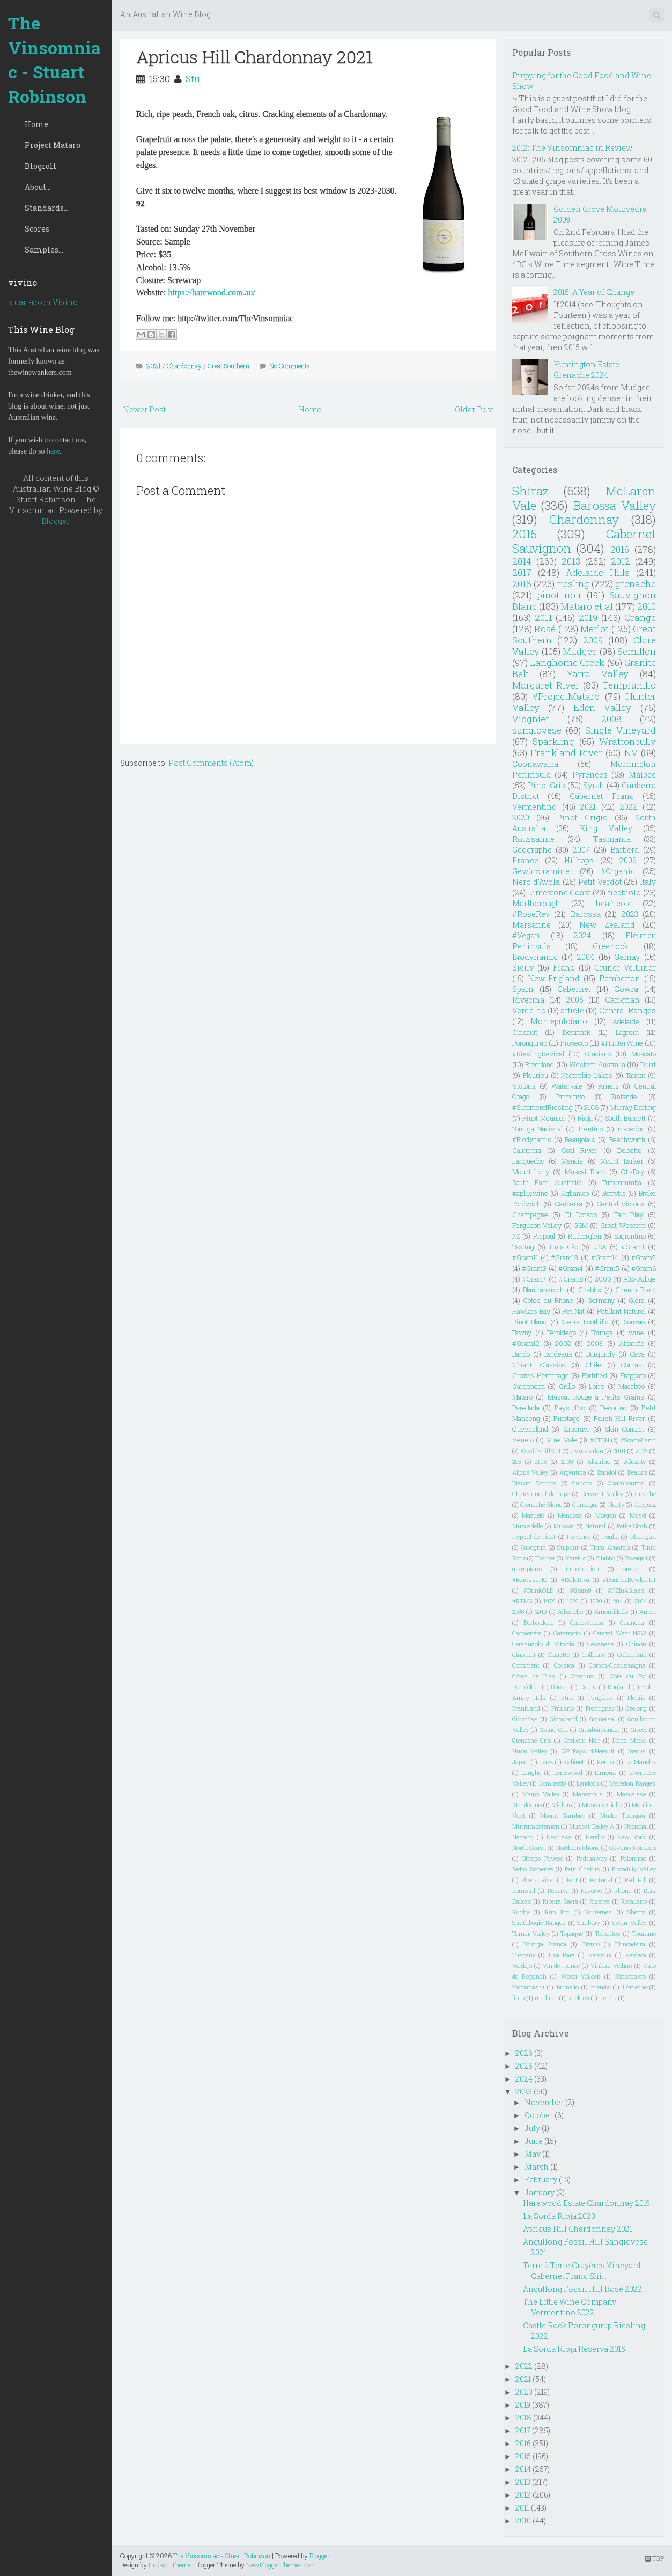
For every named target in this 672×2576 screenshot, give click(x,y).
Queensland (530, 1429)
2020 (520, 817)
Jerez (546, 1762)
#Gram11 (525, 1257)
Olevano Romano (632, 1848)
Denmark (576, 1032)
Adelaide (625, 1021)
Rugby (520, 1912)
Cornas (631, 1364)
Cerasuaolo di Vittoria (543, 1644)
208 (516, 1461)
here (53, 451)
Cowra (626, 989)
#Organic (618, 871)
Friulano (562, 1708)
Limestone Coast (559, 892)
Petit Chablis (582, 1869)
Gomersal (602, 1719)
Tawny (521, 1332)
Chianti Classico (539, 1364)
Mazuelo (533, 1515)
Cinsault (524, 1032)
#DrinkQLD (538, 1590)
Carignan (622, 1000)
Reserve (591, 1890)
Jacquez (645, 1504)
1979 (549, 1601)
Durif (648, 1064)
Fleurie (636, 1697)
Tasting (523, 1246)
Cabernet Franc (601, 796)
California (526, 1150)
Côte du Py (627, 1676)
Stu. (194, 78)
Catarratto (567, 1633)
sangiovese (537, 730)
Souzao (634, 1321)
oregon (632, 1569)
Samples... (44, 250)
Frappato (633, 1375)
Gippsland (563, 1719)
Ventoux (600, 1955)
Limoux (605, 1772)
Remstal (523, 1890)
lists (518, 1998)
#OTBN (599, 1440)
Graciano (598, 1053)
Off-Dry (632, 1171)
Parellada (526, 1407)
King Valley (606, 828)
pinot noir (559, 595)
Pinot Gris (547, 785)
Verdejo (522, 1965)
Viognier (530, 719)
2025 (642, 1451)
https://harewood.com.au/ (211, 292)
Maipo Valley (540, 1794)
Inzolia (637, 1751)
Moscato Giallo (602, 1805)
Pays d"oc (570, 1407)
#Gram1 (633, 1246)
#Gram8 (571, 1279)
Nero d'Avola (536, 882)
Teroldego (561, 1332)
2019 (588, 617)
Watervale (566, 1086)
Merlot (594, 629)
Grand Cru (553, 1730)
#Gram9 (581, 1590)
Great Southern (228, 365)
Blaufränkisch (543, 1289)
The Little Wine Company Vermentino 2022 (569, 2307)
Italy (648, 882)
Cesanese (600, 1644)
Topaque (571, 1933)
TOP (654, 2558)
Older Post (474, 409)
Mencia (572, 1161)
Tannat (635, 1075)
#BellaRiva (575, 1579)
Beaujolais (580, 1139)
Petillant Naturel (621, 1311)
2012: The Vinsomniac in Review (572, 148)
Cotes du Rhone (548, 1300)
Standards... (47, 208)
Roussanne (533, 839)
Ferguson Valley (537, 1225)
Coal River (579, 1150)
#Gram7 (534, 1279)
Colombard (632, 1654)
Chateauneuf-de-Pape (541, 1494)
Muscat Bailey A (591, 1826)
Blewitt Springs (534, 1483)
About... (38, 187)
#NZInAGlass (626, 1590)
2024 (582, 935)
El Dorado (581, 1214)
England (619, 1687)
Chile (593, 1364)
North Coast (529, 1848)
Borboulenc (538, 1622)
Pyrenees (590, 774)
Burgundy (600, 1354)
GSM (580, 1225)
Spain (523, 989)
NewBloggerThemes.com (281, 2564)
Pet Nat (573, 1311)
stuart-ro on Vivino (43, 302)
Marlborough (536, 903)
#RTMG (522, 1601)
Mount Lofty (531, 1171)
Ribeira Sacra (560, 1901)
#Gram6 (643, 1268)
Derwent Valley (602, 1494)
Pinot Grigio (582, 817)
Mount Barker (621, 1161)
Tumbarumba (621, 1182)
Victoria (524, 1086)
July (532, 2128)
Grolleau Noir (582, 1740)
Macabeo (631, 1386)
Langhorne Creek (567, 662)
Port (572, 1880)
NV (631, 752)
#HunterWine (622, 1043)
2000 (603, 1279)
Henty (616, 1504)
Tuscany (523, 1955)
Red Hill (636, 1880)
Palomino (633, 1858)
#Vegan (526, 935)
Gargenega (528, 1386)
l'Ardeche (635, 1987)
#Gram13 (564, 1257)
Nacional (636, 1826)
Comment (526, 1665)
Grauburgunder (599, 1730)
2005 (575, 1000)
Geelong (636, 1708)
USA (600, 1246)
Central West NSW (619, 1633)
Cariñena (632, 1622)
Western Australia (597, 1064)
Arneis (608, 1086)
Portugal (601, 1880)
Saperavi (576, 1429)
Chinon (636, 1644)
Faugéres (600, 1697)
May (533, 2154)
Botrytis (614, 1193)
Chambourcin (626, 1483)
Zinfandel (625, 1096)
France (525, 860)
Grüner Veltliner (625, 968)
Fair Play (629, 1214)
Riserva (599, 1901)
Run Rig (557, 1912)
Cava (637, 1354)
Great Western (623, 1225)
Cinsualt (524, 1654)
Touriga (602, 1332)
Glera (637, 1300)
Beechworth (627, 1139)
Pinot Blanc (529, 1321)
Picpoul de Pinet (534, 1537)
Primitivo (570, 1096)
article (572, 1010)
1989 (573, 1601)
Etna (567, 1697)
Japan (520, 1762)
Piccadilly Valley (634, 1869)
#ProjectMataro (566, 696)
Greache (645, 1494)
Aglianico (575, 1193)
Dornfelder (526, 1687)
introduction (582, 1569)
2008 (611, 719)
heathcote (614, 903)
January (540, 2192)
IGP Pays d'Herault (588, 1751)
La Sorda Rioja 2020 (559, 2216)
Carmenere (526, 1633)
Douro (588, 1687)
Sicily (523, 968)
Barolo (521, 1354)
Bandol (606, 1472)
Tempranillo (629, 685)
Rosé (545, 629)
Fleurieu (535, 1075)
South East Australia (547, 1182)
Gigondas (525, 1719)
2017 (521, 572)
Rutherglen (584, 1236)
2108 (518, 1612)
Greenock (611, 946)
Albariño (631, 1343)
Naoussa (559, 1837)
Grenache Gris (531, 1740)
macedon (631, 1128)
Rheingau (643, 1537)
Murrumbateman (535, 1826)
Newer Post (144, 409)
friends (600, 1987)
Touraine (644, 1933)
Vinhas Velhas (611, 1965)
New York (631, 1837)
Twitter (545, 1558)
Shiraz (530, 491)
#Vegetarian (587, 1451)
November (544, 2102)
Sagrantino (630, 1236)
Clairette (559, 1654)
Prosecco (574, 1043)
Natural (595, 1526)
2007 (581, 850)
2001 (619, 1451)
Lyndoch (588, 1783)
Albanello (570, 1612)
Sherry (636, 1912)
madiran (546, 1998)
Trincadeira (630, 1944)
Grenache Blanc (541, 1504)
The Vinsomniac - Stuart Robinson (54, 59)
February (541, 2179)
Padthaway (592, 1858)
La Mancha (640, 1762)
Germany (601, 1300)
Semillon (636, 651)
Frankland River (566, 752)
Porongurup (529, 1043)
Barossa (586, 914)
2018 (521, 584)
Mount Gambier (562, 1815)
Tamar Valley (530, 1933)
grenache (635, 584)
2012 (620, 561)
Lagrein (627, 1032)
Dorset (559, 1687)
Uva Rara (562, 1955)
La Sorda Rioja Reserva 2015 (574, 2349)
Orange (640, 617)
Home (36, 124)
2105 (541, 1461)
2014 (521, 561)
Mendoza (570, 1515)
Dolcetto (629, 1150)
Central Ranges (627, 1010)
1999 (596, 1601)
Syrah (593, 785)
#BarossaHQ (530, 1579)
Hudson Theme (169, 2564)
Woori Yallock (581, 1976)
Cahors (582, 1483)
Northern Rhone (578, 1848)
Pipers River (538, 1880)
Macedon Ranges (632, 1783)
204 (618, 1601)
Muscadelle (527, 1526)
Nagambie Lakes (586, 1075)
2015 (524, 534)
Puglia (610, 1537)
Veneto (523, 1439)
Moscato (643, 1053)
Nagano (522, 1837)
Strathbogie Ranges (539, 1923)
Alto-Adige (639, 1279)
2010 (646, 606)
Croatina (582, 1676)
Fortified (594, 1375)
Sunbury (588, 1923)
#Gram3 (534, 1268)
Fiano (564, 968)
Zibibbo (605, 1558)
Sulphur (568, 1547)
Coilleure (593, 1654)
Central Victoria (620, 1204)
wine (636, 1332)
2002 (563, 1343)
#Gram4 (570, 1268)
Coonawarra (535, 764)
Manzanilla (588, 1794)
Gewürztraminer (542, 871)
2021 (153, 365)
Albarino (598, 1461)
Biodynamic (535, 957)
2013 (571, 561)
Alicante (635, 1461)
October (539, 2115)
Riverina (528, 1000)
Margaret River (545, 685)
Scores (37, 229)
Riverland (539, 1064)
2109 (567, 1461)
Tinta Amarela (610, 1547)
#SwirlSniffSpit (540, 1451)
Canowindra (586, 1622)
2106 (591, 1107)
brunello (568, 1987)
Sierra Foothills (585, 1321)
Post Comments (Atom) (211, 763)
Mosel (638, 1515)
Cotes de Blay (533, 1676)
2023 (630, 914)
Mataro (522, 1397)
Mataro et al (586, 606)
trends (608, 1998)
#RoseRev (531, 914)
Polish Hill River (619, 1418)
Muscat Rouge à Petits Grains (596, 1397)
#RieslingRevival (538, 1053)
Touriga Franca (544, 1944)
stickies (578, 1998)
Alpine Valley (530, 1472)
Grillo (567, 1386)
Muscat (563, 1526)
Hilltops (579, 860)
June (534, 2141)
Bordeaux (558, 1354)
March (537, 2167)
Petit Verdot (600, 882)
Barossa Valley (614, 505)
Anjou (647, 1612)
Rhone (622, 1890)
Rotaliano (634, 1901)
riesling (573, 584)
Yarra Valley (598, 674)
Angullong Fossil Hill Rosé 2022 (582, 2289)
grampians (527, 1569)
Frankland (526, 1708)
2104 (640, 1601)
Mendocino (527, 1805)
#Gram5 (607, 1268)
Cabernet (573, 989)
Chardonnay (184, 365)
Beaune (637, 1472)
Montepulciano (558, 1021)
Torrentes (608, 1933)
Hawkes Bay (531, 1311)
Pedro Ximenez (532, 1869)
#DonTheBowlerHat (629, 1579)
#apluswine (530, 1193)
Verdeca (635, 1955)
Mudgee (580, 651)
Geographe (532, 850)
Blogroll (40, 166)
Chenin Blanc (635, 1289)
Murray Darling (633, 1107)
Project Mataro (52, 145)
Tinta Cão (563, 1246)
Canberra (568, 1204)
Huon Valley (530, 1751)
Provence (578, 1537)
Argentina (572, 1472)
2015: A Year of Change (593, 292)
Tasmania (612, 839)
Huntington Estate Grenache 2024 (586, 369)
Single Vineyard (620, 730)
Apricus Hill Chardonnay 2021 (254, 56)
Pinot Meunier (544, 1118)
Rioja (585, 1118)
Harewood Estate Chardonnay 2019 (586, 2203)
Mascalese (631, 1794)
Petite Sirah (632, 1526)
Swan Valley (629, 1923)
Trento (591, 1944)
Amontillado (611, 1612)
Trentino (590, 1128)
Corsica (564, 1665)
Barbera (624, 850)
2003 (595, 1343)
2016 (619, 549)
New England (554, 978)
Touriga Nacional (537, 1128)
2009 (593, 640)
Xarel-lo (575, 1558)
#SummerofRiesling (542, 1107)
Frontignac (600, 1708)
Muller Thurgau (622, 1815)
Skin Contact (625, 1429)
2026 (524, 2053)
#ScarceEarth (638, 1440)
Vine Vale (562, 1439)
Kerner (606, 1762)
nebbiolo (624, 892)
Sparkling (553, 741)
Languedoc (528, 1161)
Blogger (55, 521)
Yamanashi (528, 1987)
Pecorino (613, 1407)
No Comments (289, 365)
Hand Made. (629, 1740)
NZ (516, 1236)
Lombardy (552, 1783)
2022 (628, 807)
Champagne (530, 1214)
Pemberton (619, 978)
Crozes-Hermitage (540, 1375)
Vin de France (561, 1965)
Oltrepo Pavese (542, 1858)
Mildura (561, 1805)
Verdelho (529, 1010)
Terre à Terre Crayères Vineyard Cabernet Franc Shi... (582, 2270)
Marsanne (531, 925)
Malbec (642, 774)
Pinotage (566, 1418)
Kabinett (574, 1762)
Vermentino (534, 807)
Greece (639, 1730)
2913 (541, 1612)
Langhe (531, 1772)
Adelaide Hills (598, 572)
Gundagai (585, 1504)
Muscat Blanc (585, 1171)
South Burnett (625, 1118)
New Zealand (606, 925)
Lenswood (568, 1772)
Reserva (558, 1890)
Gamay (627, 957)
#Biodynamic (531, 1139)
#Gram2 (643, 1257)
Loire (596, 1386)
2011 (543, 617)
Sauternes (598, 1912)
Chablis (589, 1289)
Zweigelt (636, 1558)
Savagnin (533, 1547)
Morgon (605, 1515)
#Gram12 (526, 1343)
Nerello (595, 1837)
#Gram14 (604, 1257)
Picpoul (544, 1236)
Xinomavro (630, 1976)
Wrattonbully (627, 741)
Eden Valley (602, 707)
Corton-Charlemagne (617, 1665)
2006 (628, 860)
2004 (585, 957)
